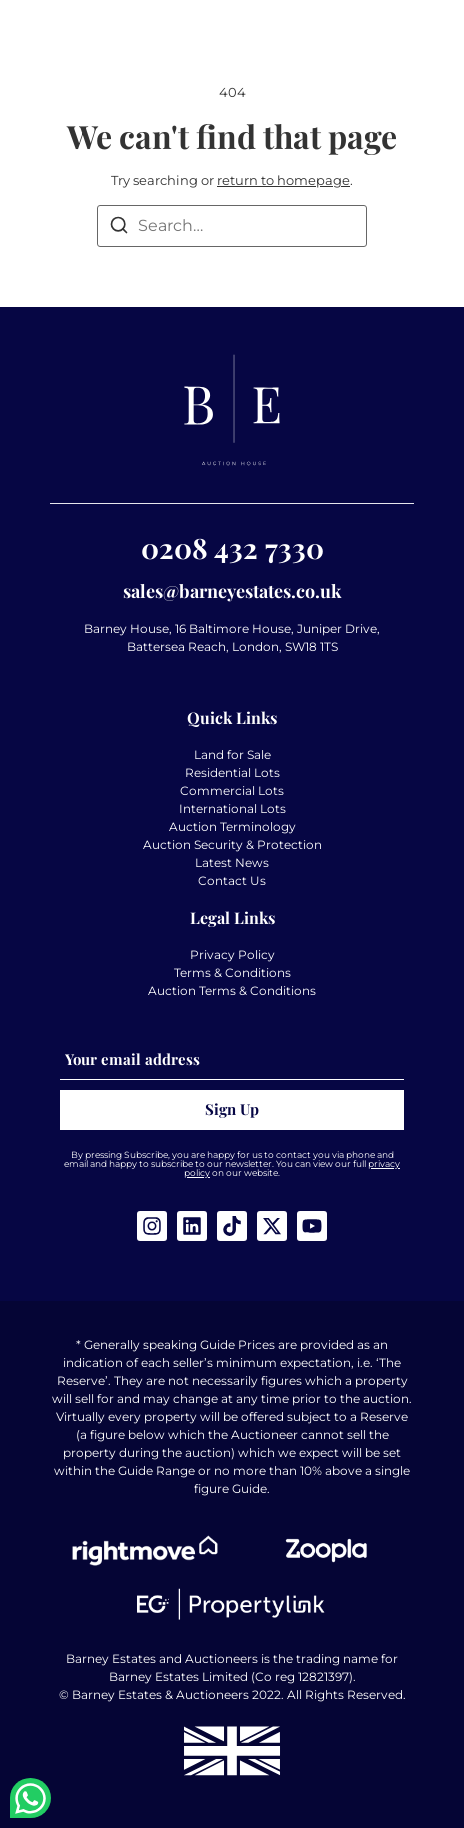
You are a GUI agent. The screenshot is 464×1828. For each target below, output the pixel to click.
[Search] (119, 228)
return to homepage (283, 180)
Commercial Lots (232, 790)
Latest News (232, 862)
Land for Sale (232, 754)
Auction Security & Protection (232, 844)
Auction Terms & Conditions (232, 990)
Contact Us (232, 880)
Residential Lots (232, 772)
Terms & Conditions (232, 972)
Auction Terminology (232, 826)
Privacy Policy (232, 954)
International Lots (232, 808)
